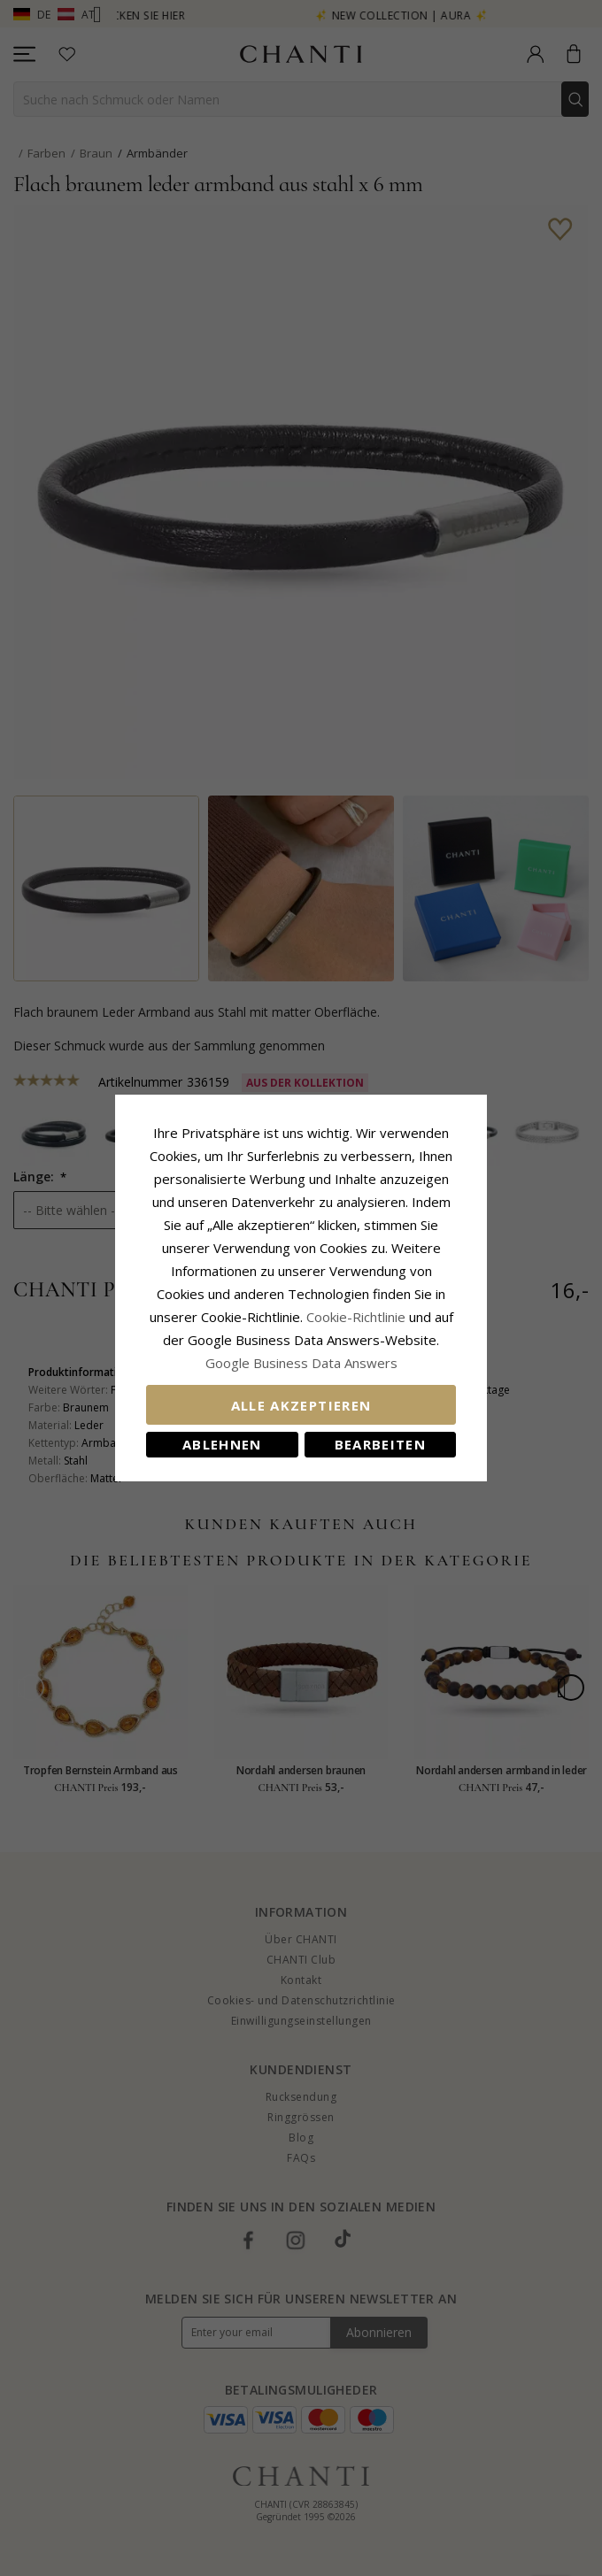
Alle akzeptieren (301, 1405)
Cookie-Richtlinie (355, 1317)
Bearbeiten (381, 1444)
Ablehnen (222, 1444)
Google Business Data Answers (301, 1363)
